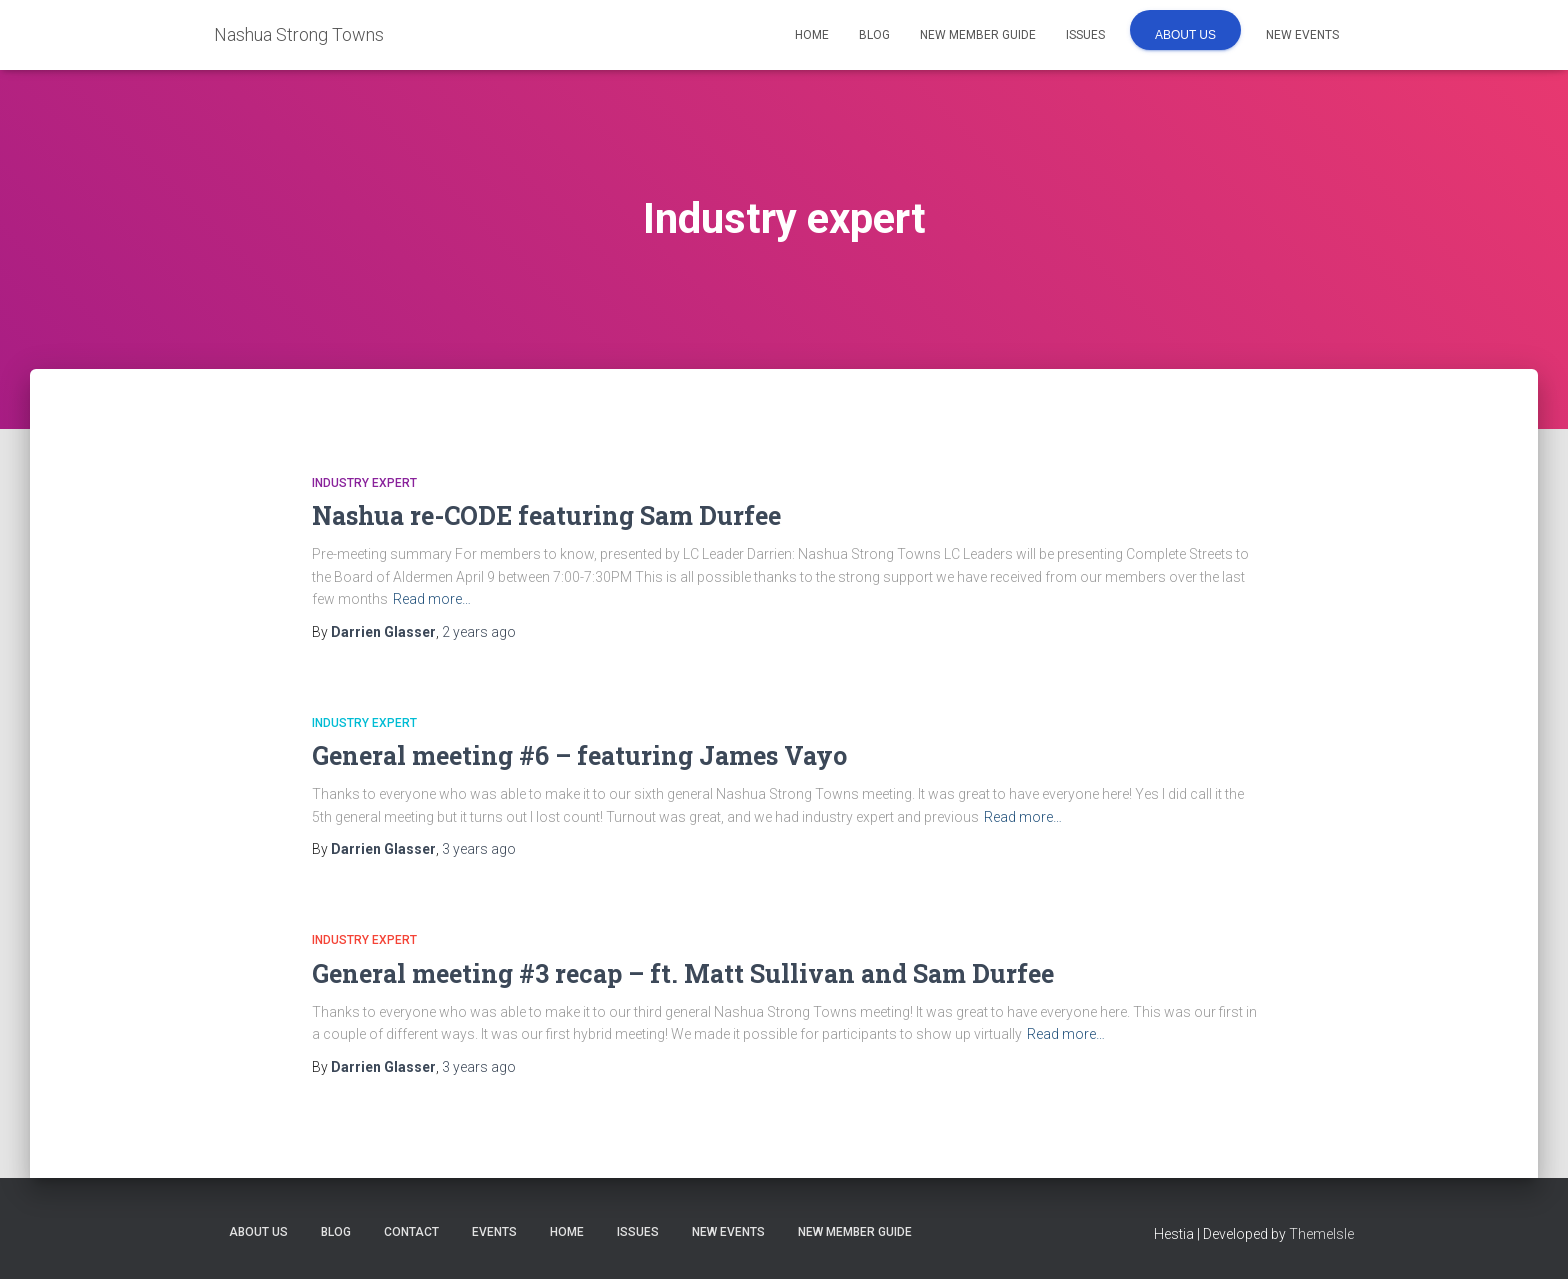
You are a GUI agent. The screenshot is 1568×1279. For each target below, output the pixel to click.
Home (812, 35)
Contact (411, 1232)
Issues (1085, 35)
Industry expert (364, 483)
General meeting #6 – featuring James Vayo (579, 755)
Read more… (432, 599)
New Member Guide (978, 35)
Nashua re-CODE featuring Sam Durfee (546, 515)
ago (479, 632)
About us (1185, 35)
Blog (874, 35)
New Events (1302, 35)
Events (494, 1232)
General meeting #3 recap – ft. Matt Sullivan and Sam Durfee (683, 973)
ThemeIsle (1321, 1234)
